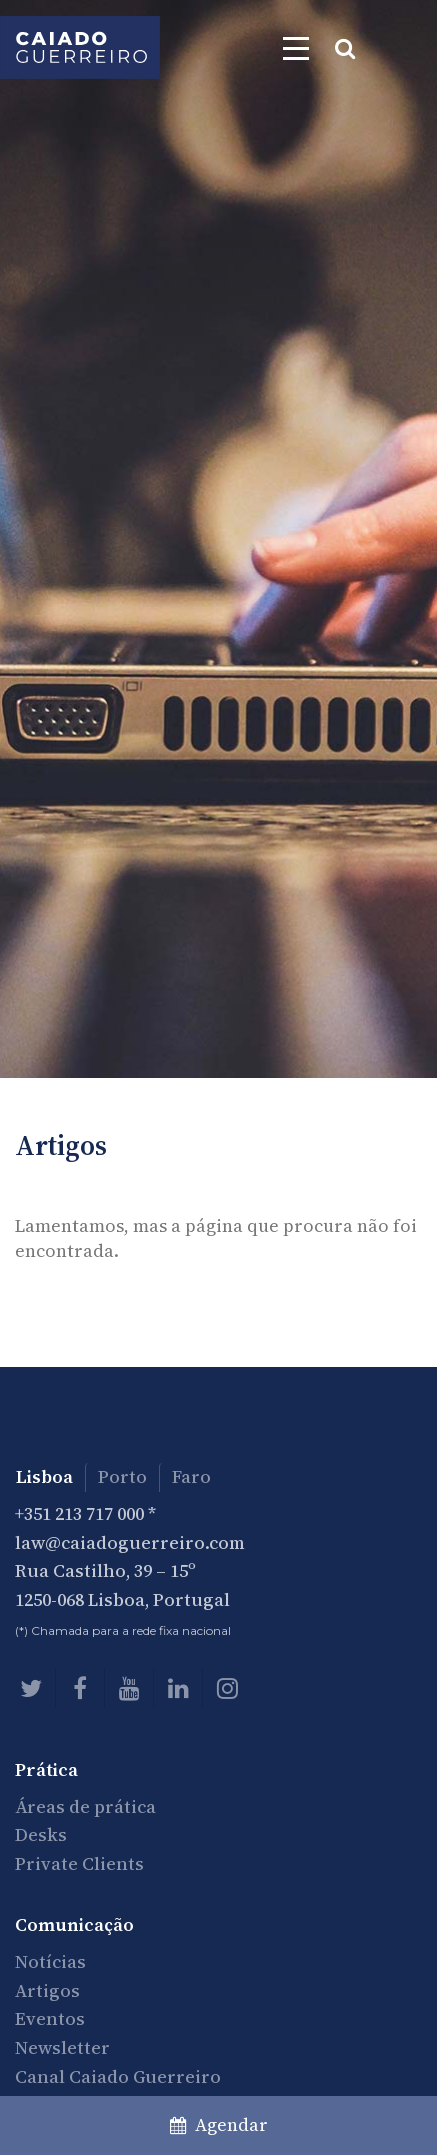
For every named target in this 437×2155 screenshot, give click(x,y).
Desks (41, 1834)
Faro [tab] (191, 1476)
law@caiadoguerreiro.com (130, 1542)
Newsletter (62, 2047)
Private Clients (79, 1863)
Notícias (50, 1961)
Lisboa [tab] (44, 1476)
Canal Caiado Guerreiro (118, 2076)
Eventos (50, 2018)
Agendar (219, 2124)
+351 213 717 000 (79, 1513)
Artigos (47, 1990)
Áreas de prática (85, 1806)
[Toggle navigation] (296, 48)
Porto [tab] (122, 1476)
